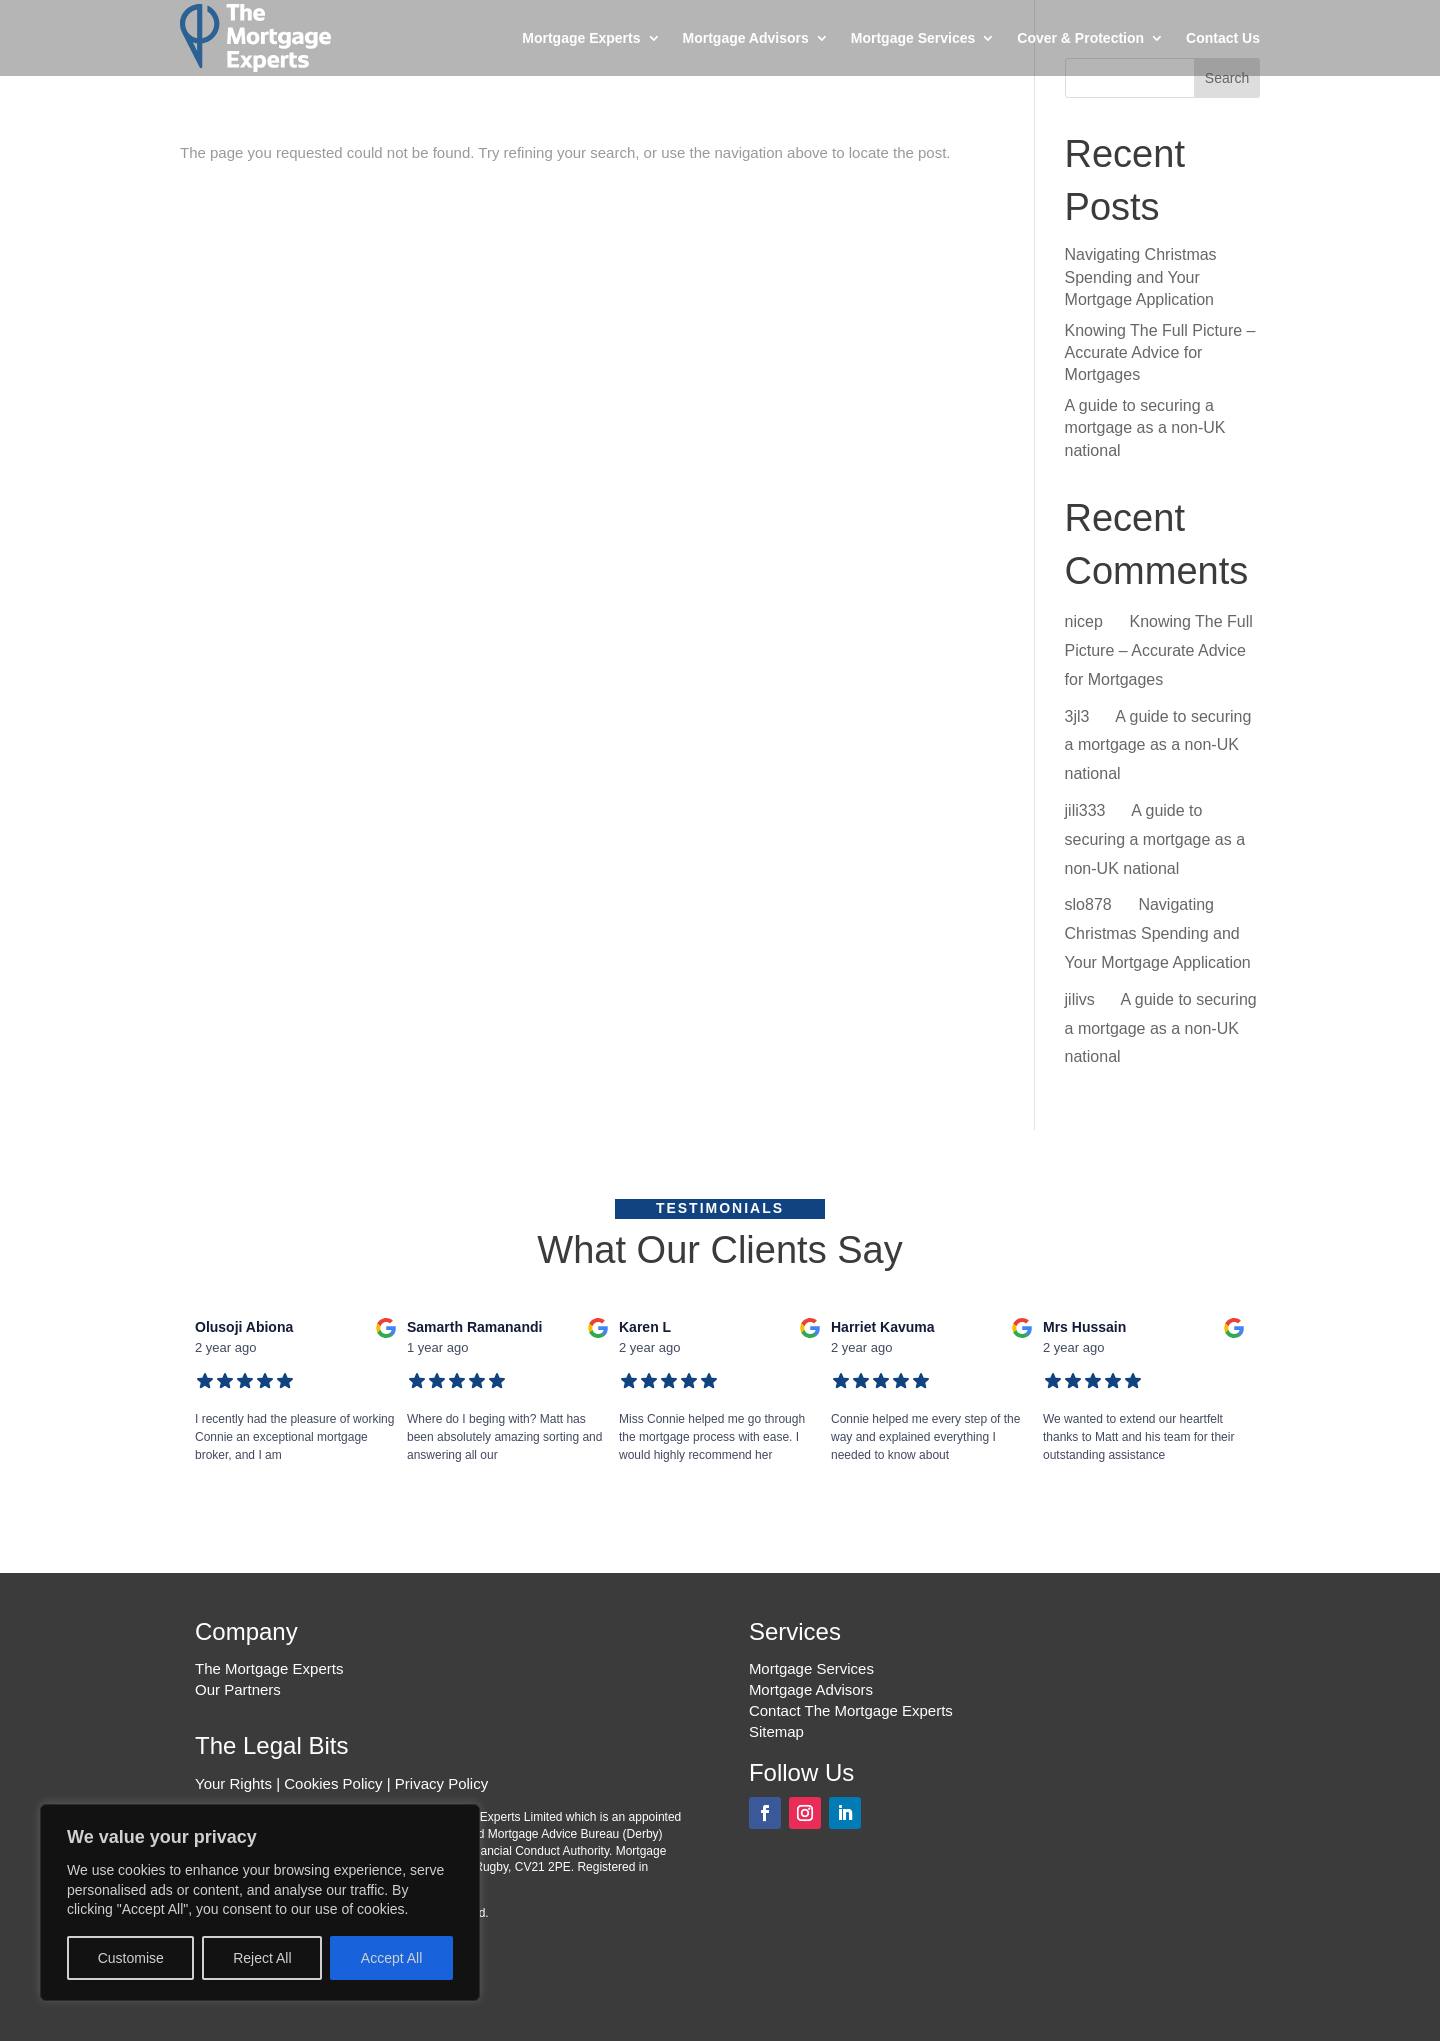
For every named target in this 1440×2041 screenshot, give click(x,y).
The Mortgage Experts (269, 1668)
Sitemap (776, 1731)
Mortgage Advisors (746, 38)
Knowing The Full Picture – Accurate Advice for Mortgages (1160, 353)
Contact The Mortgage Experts (851, 1710)
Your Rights (233, 1783)
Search (1227, 78)
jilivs (1080, 999)
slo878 (1088, 904)
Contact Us (1223, 38)
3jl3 (1077, 716)
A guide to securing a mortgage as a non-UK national (1145, 428)
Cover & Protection (1080, 38)
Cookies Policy (333, 1783)
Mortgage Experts (581, 38)
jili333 (1085, 810)
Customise (131, 1958)
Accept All (391, 1958)
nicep (1084, 621)
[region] (260, 1902)
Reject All (262, 1958)
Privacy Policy (441, 1783)
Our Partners (238, 1689)
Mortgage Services (913, 38)
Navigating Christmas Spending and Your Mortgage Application (1141, 277)
